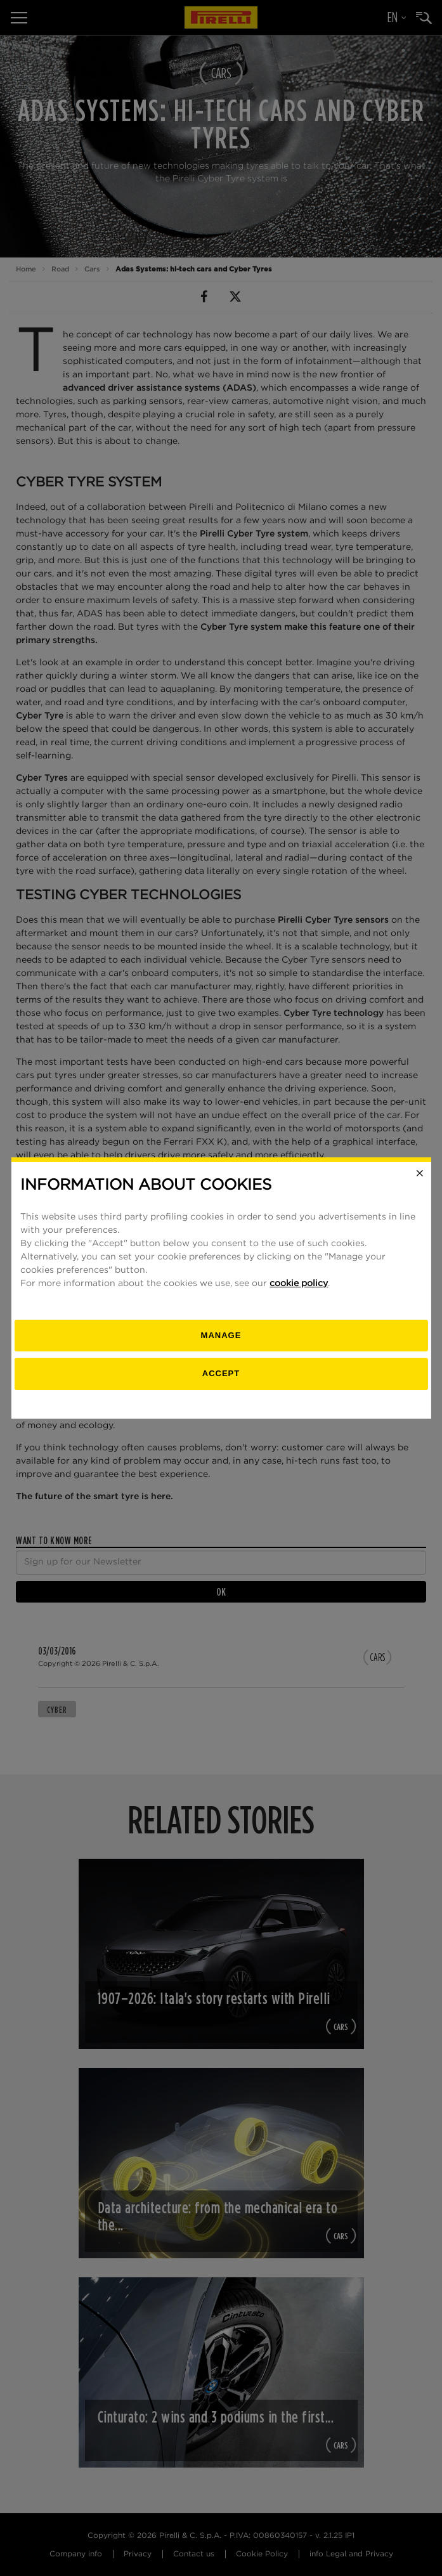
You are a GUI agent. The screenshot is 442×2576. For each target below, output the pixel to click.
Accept (221, 1373)
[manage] (220, 1336)
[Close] (419, 1173)
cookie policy (299, 1283)
